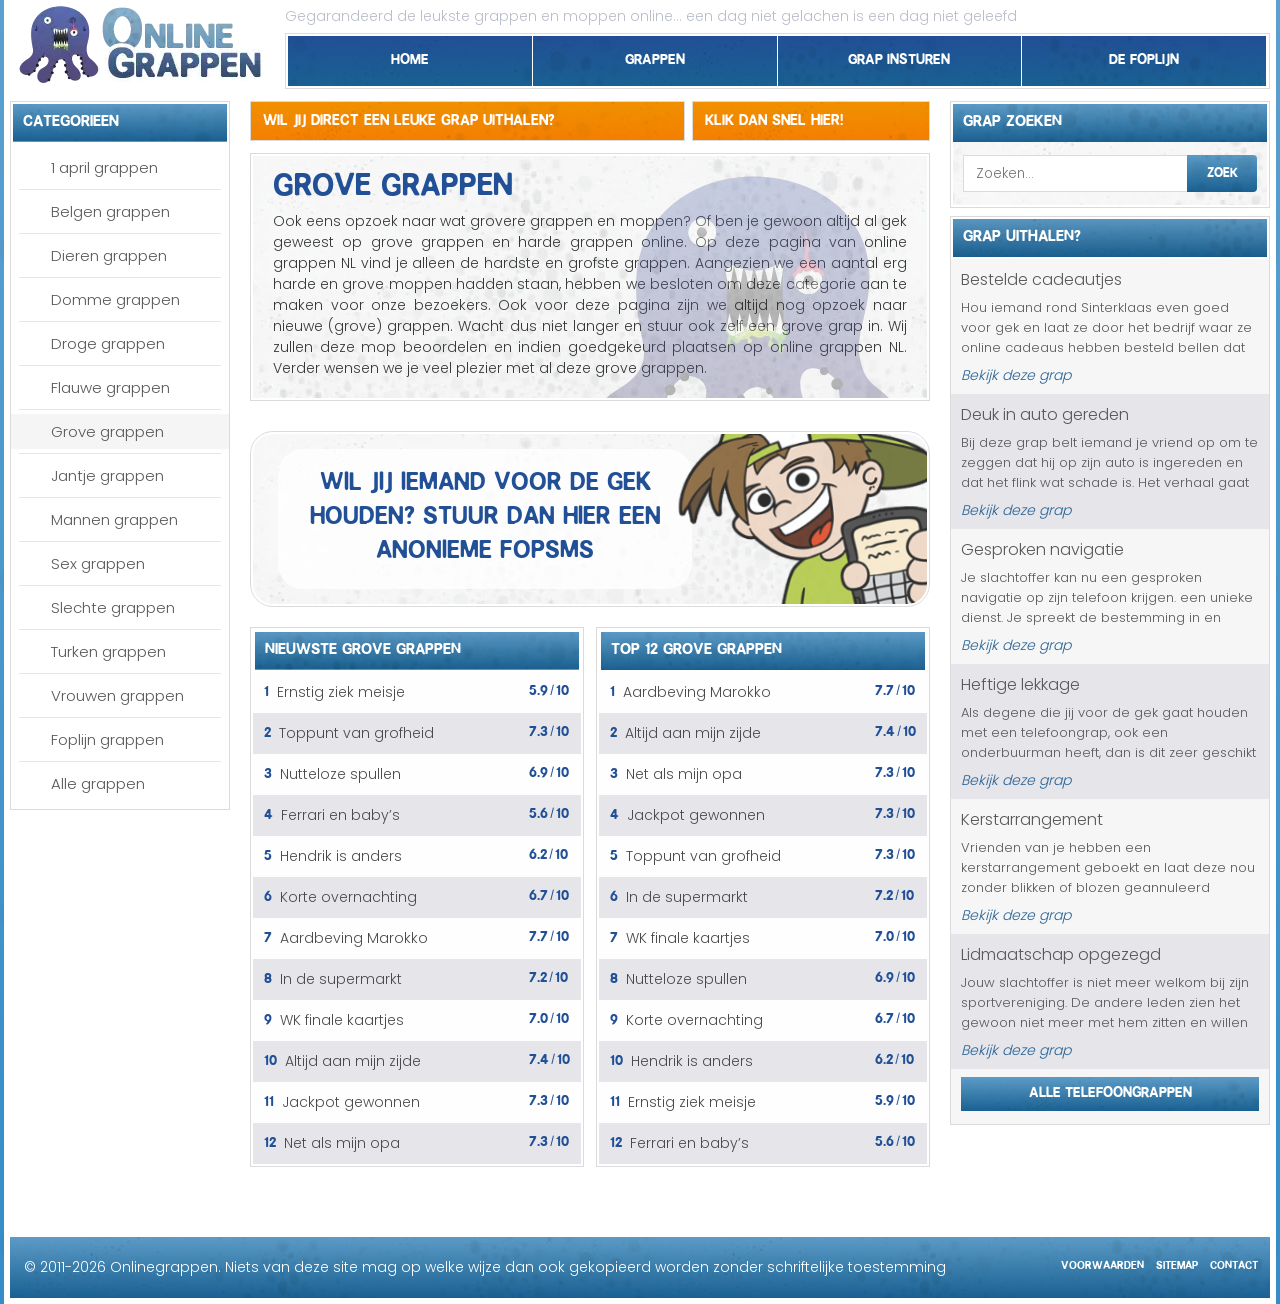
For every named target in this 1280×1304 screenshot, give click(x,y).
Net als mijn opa (342, 1143)
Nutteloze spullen (340, 774)
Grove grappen (107, 431)
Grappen (655, 56)
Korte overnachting (348, 897)
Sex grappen (98, 563)
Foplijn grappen (107, 739)
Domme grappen (115, 299)
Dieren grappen (109, 255)
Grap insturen (899, 56)
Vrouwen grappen (117, 695)
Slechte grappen (113, 607)
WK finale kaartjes (342, 1020)
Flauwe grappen (110, 387)
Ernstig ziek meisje (341, 692)
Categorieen (71, 118)
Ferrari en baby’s (340, 815)
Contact (1234, 1262)
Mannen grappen (114, 519)
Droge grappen (108, 343)
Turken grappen (108, 651)
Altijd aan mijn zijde (353, 1061)
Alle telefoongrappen (1110, 1089)
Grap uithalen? (1022, 233)
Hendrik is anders (341, 856)
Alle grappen (98, 783)
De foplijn (1144, 56)
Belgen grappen (110, 211)
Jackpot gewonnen (351, 1102)
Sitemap (1177, 1262)
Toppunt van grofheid (356, 733)
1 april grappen (104, 167)
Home (410, 56)
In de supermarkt (341, 979)
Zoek (1222, 170)
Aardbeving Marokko (354, 938)
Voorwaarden (1102, 1262)
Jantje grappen (107, 475)
